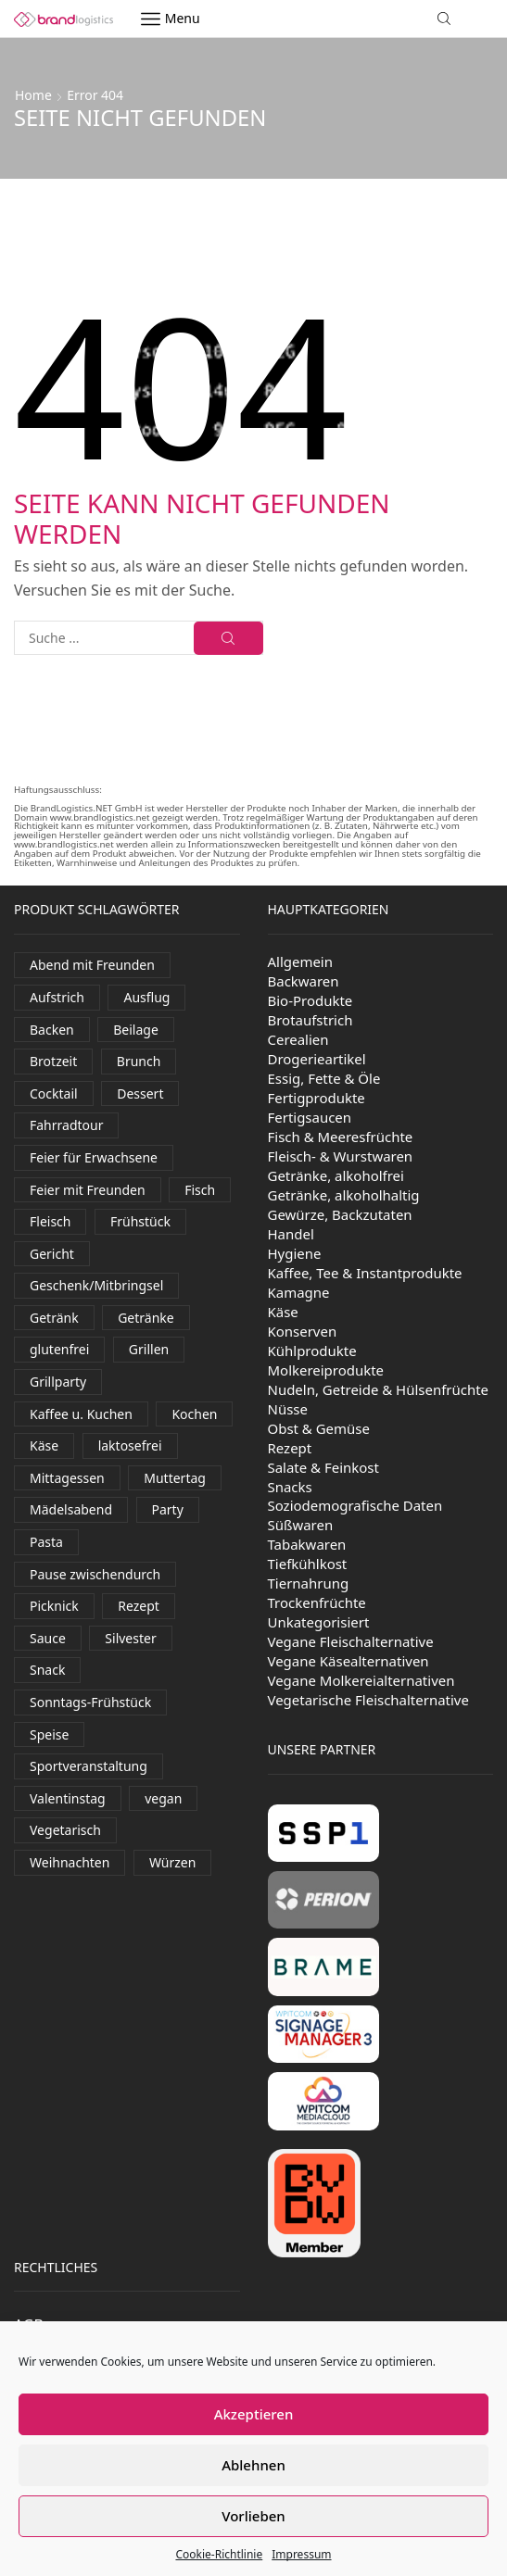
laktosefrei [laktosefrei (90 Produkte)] (130, 1445)
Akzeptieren (254, 2414)
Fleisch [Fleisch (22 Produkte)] (50, 1221)
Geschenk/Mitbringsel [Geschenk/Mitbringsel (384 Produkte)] (96, 1285)
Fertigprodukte (316, 1097)
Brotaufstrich (310, 1020)
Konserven (302, 1331)
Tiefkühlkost (308, 1563)
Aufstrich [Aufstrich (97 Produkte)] (57, 997)
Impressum (301, 2554)
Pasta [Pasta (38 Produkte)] (46, 1542)
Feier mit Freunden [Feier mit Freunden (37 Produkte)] (88, 1190)
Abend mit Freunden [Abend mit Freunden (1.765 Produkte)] (92, 965)
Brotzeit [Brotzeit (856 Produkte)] (53, 1061)
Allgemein (301, 961)
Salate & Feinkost (323, 1467)
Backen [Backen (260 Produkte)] (52, 1029)
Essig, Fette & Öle (324, 1078)
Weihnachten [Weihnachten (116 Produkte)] (69, 1862)
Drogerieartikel (317, 1058)
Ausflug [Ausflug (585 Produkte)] (146, 997)
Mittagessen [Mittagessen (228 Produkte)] (67, 1478)
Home (33, 95)
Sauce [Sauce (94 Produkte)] (48, 1638)
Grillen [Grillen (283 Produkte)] (149, 1349)
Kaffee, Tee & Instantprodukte (365, 1272)
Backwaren (303, 981)
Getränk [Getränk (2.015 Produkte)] (54, 1317)
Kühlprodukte (312, 1350)
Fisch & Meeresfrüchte (340, 1136)
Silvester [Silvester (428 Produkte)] (130, 1638)
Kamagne (299, 1292)
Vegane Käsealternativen (348, 1661)
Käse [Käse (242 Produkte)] (44, 1445)
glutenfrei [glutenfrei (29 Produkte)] (59, 1349)
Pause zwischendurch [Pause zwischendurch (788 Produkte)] (95, 1574)
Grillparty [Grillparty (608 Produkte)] (58, 1381)
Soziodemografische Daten (355, 1505)
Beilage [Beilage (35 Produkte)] (135, 1029)
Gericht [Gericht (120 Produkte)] (52, 1254)
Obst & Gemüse (319, 1428)
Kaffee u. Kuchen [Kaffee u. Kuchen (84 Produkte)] (81, 1414)
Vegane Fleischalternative (351, 1641)
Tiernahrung (308, 1583)
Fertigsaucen (310, 1117)
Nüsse (288, 1409)
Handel (291, 1234)
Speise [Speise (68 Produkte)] (49, 1734)
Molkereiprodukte (326, 1370)
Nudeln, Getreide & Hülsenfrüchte (378, 1389)
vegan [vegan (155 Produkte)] (163, 1798)
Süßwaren (301, 1524)
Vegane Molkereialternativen (361, 1680)
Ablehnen (253, 2465)
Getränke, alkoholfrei (336, 1175)
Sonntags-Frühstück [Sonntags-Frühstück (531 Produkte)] (90, 1702)
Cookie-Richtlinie (218, 2554)
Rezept (290, 1448)
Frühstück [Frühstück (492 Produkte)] (140, 1221)
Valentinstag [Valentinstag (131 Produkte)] (68, 1798)
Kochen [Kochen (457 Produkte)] (194, 1414)
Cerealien (298, 1039)
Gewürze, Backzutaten (340, 1214)
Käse (283, 1311)
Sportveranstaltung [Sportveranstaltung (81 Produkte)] (88, 1766)
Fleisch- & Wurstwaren (340, 1156)
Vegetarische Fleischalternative (368, 1699)
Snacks (290, 1486)
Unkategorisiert (319, 1622)
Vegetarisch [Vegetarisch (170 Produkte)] (65, 1830)
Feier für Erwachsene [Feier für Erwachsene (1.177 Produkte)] (94, 1157)
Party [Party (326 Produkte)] (168, 1509)
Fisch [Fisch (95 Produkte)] (199, 1190)
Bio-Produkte (310, 1000)
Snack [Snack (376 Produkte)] (47, 1669)
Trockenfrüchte (317, 1602)
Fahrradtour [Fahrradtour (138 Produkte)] (66, 1125)
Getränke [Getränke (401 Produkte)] (146, 1317)
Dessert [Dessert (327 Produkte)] (140, 1093)
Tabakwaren (307, 1544)
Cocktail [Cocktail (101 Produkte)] (54, 1093)
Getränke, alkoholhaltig (344, 1195)
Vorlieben (253, 2516)
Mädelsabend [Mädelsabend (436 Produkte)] (71, 1509)
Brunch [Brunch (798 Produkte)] (139, 1061)
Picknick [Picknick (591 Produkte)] (54, 1606)
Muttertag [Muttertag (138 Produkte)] (175, 1478)
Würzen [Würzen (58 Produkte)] (172, 1862)
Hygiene (295, 1253)
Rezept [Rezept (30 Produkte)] (138, 1606)
